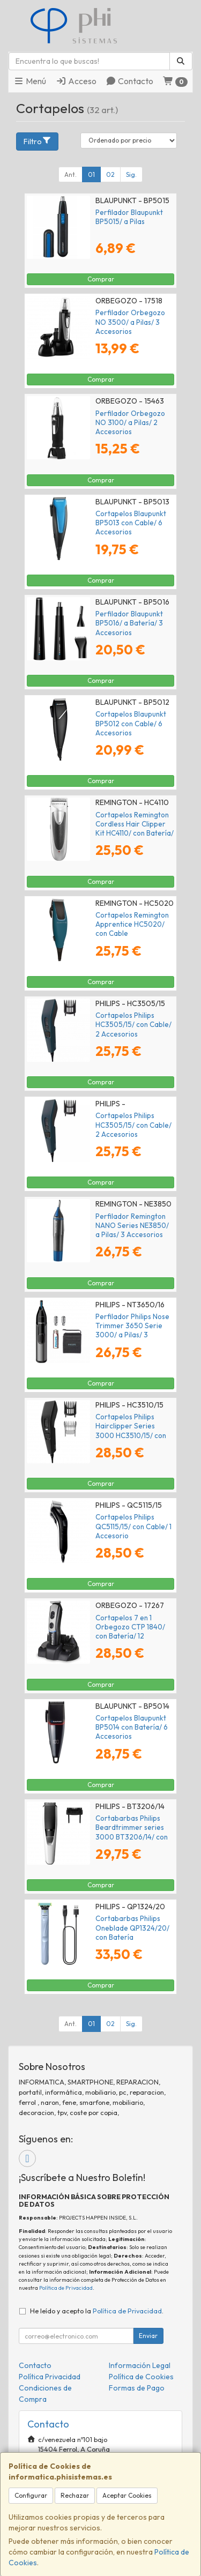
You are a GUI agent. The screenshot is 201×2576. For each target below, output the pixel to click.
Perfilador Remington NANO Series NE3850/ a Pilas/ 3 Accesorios (132, 1225)
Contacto (129, 81)
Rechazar (75, 2495)
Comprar (100, 279)
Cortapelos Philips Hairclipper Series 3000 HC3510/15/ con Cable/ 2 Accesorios (130, 1430)
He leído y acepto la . (96, 2310)
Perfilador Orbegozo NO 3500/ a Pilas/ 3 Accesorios (130, 322)
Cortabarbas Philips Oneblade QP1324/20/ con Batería (132, 1927)
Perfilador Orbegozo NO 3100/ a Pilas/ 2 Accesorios (130, 422)
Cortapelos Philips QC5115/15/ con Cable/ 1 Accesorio (133, 1526)
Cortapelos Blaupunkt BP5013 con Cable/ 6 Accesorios (130, 523)
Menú (29, 81)
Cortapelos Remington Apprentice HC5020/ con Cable (132, 924)
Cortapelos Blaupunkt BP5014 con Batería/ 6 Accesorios (131, 1727)
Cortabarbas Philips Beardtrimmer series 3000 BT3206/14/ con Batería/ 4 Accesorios (131, 1832)
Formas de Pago (137, 2388)
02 (110, 174)
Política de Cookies (141, 2376)
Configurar (30, 2495)
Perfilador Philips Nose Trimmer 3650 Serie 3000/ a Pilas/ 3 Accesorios (132, 1330)
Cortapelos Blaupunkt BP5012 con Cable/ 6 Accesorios (130, 723)
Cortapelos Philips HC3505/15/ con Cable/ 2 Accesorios (133, 1024)
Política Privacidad (49, 2376)
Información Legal (139, 2365)
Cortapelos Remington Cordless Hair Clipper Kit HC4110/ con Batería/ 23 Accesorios (134, 828)
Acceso (76, 81)
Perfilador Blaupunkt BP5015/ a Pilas (129, 217)
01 (91, 174)
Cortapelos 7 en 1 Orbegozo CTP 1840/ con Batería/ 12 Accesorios (130, 1631)
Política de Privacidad (66, 2287)
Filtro (37, 141)
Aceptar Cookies (127, 2495)
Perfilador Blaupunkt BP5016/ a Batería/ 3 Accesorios (129, 623)
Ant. (70, 174)
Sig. (131, 174)
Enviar (148, 2336)
